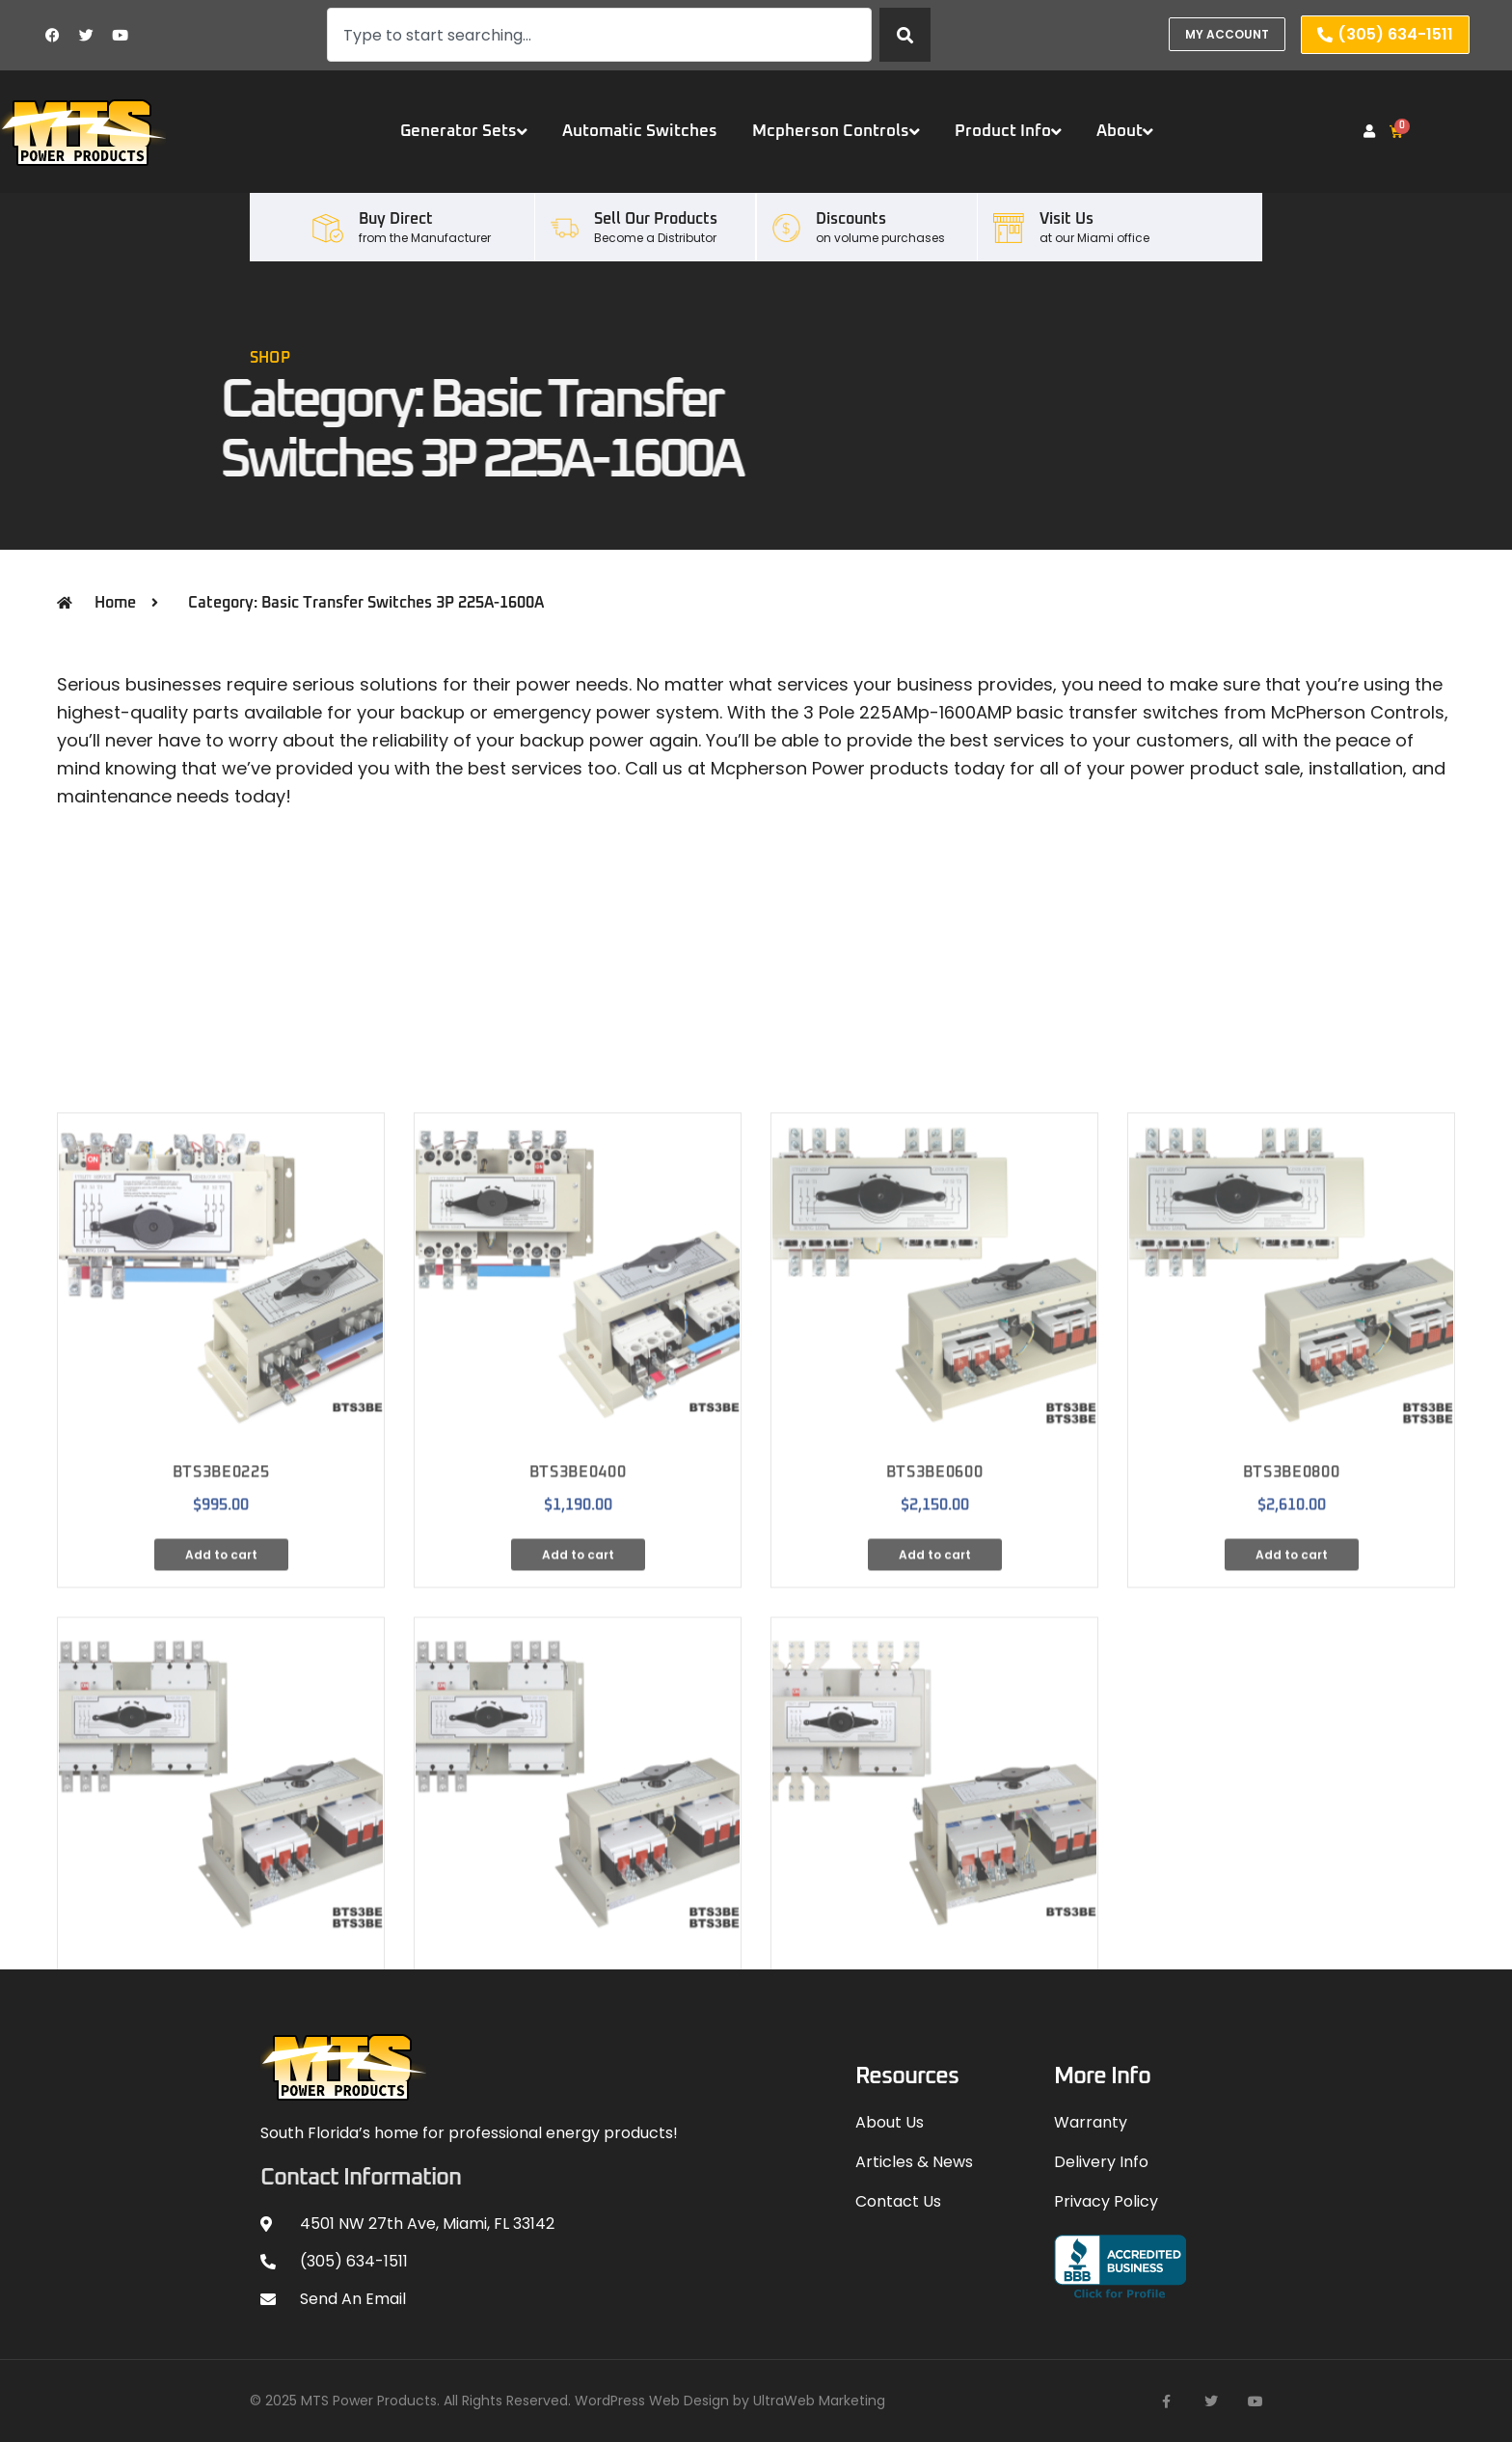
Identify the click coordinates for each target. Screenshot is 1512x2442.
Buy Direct (396, 219)
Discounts (851, 219)
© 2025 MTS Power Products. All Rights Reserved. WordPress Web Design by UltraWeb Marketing (567, 2400)
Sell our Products (655, 219)
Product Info (1008, 131)
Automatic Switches (639, 131)
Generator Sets (463, 131)
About (1124, 131)
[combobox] (599, 35)
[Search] (905, 35)
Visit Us (1067, 219)
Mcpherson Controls (836, 131)
